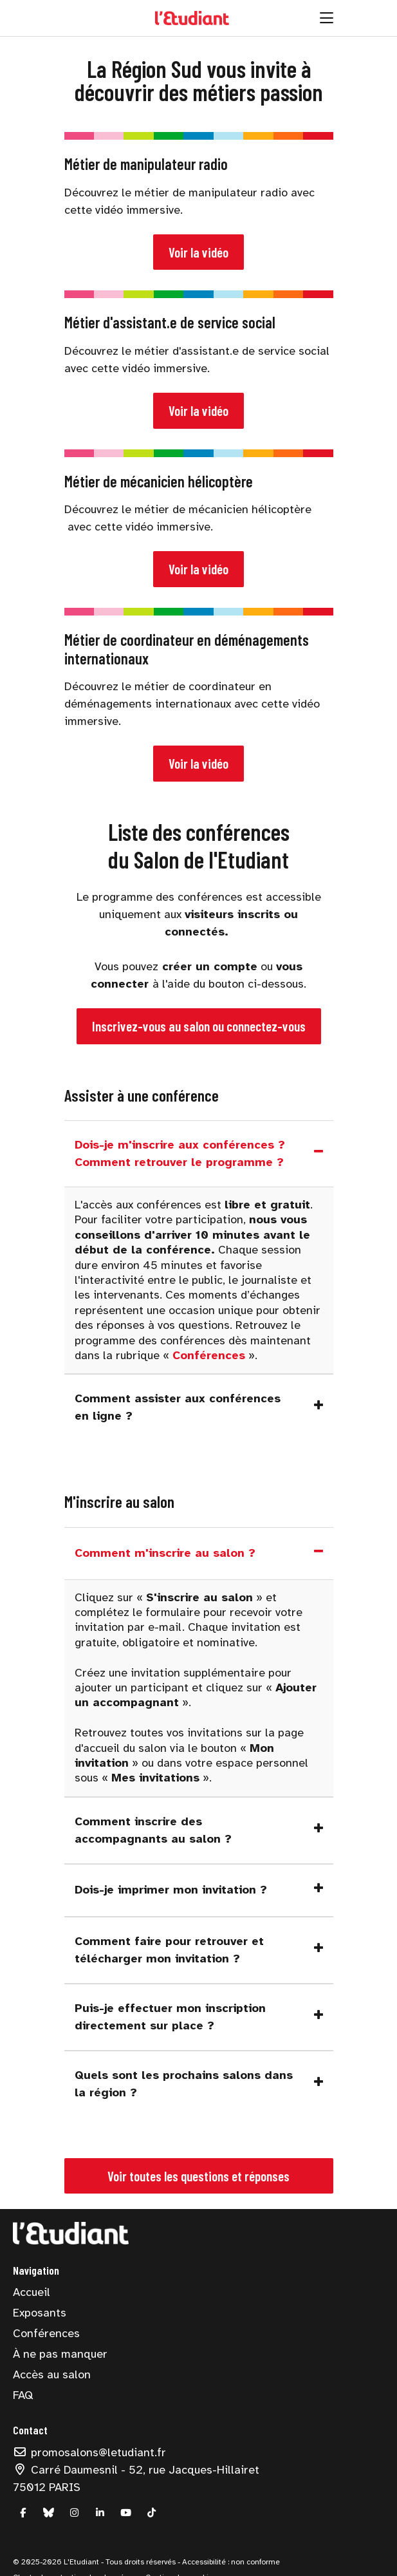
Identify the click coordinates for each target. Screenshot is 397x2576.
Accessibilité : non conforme (230, 2561)
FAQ (23, 2395)
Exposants (39, 2313)
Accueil (31, 2292)
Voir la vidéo (198, 252)
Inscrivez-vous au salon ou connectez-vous (199, 1026)
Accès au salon (52, 2374)
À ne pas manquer (60, 2354)
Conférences (46, 2333)
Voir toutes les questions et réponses (198, 2176)
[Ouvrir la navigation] (326, 18)
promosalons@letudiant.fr (89, 2452)
